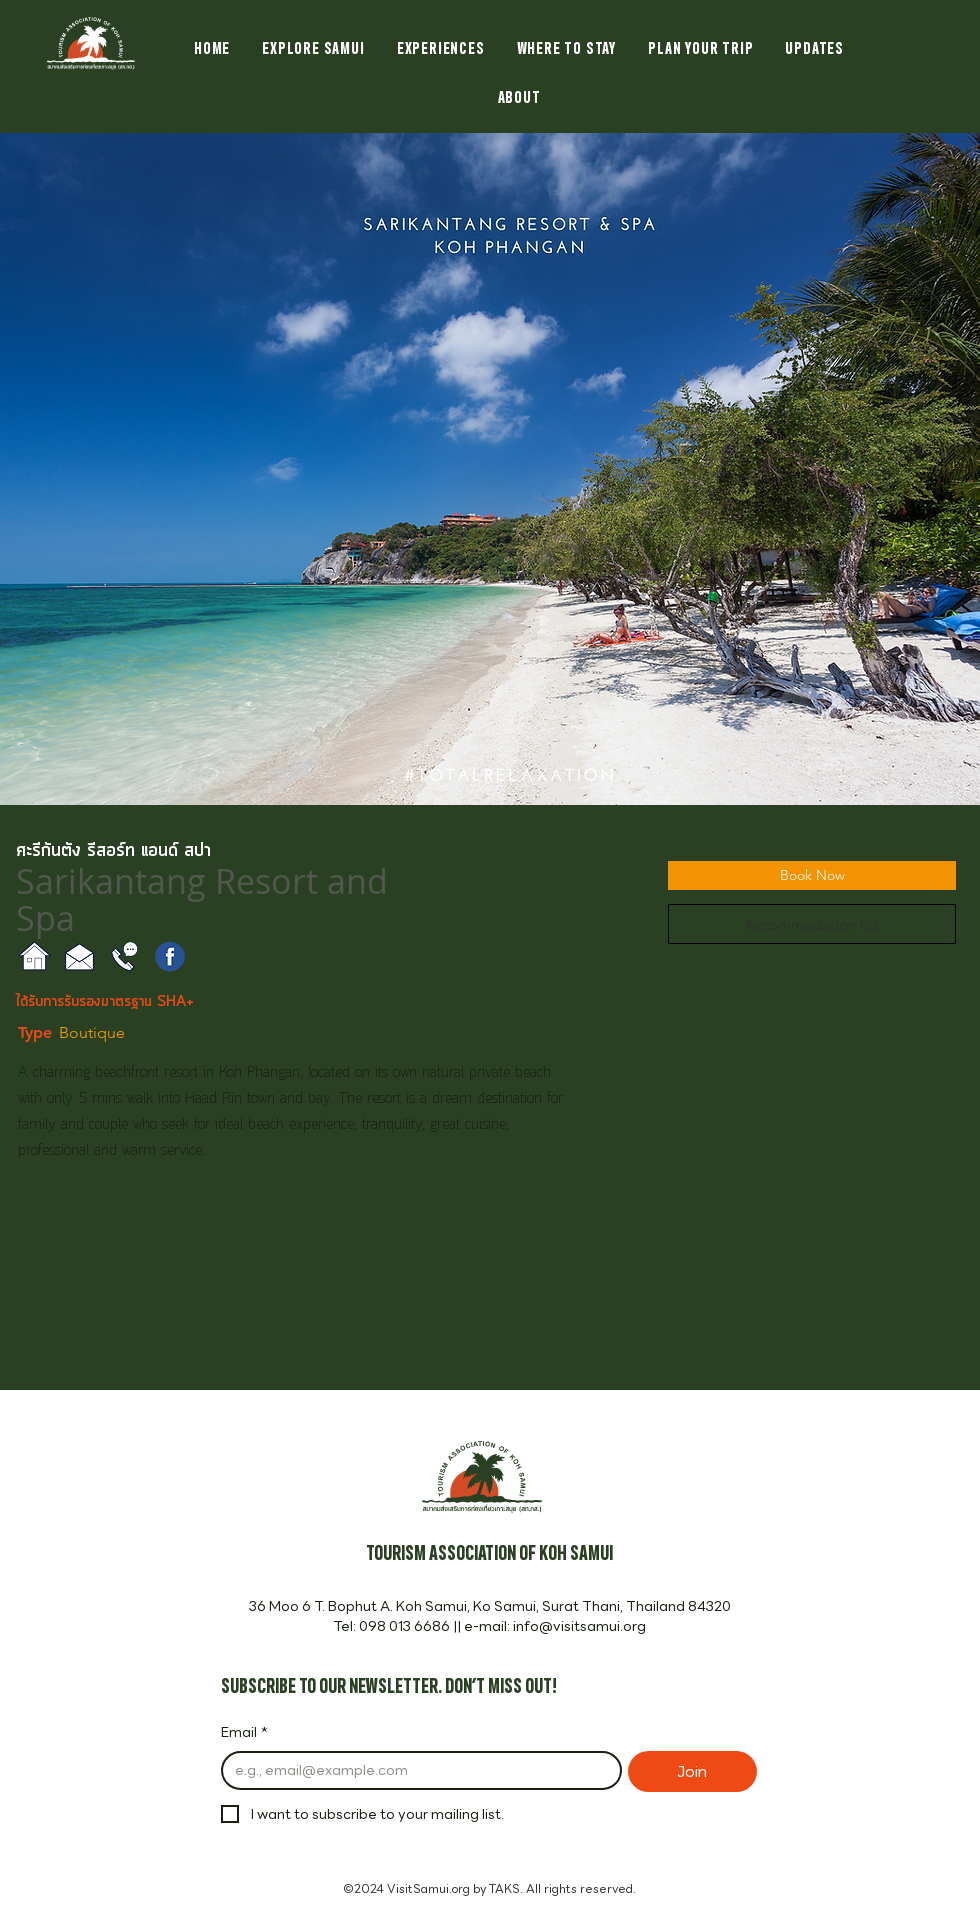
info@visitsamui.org (579, 1626)
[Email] (415, 1771)
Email (244, 1733)
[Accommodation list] (812, 924)
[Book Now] (812, 875)
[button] (490, 469)
